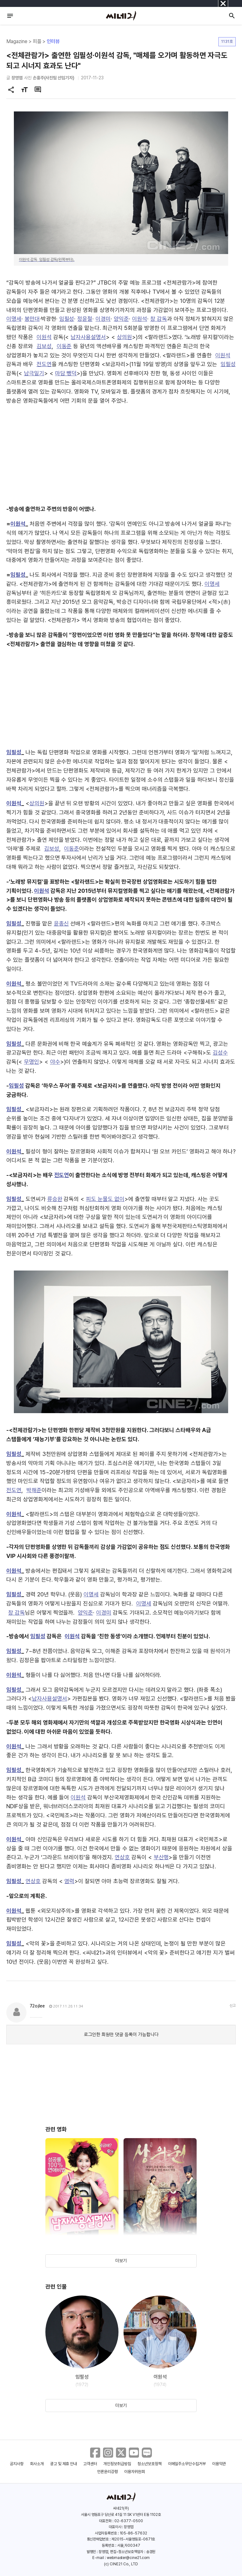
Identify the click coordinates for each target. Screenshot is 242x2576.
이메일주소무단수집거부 (187, 2463)
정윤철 (84, 318)
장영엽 (17, 77)
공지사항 (17, 2463)
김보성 (44, 346)
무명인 (31, 1061)
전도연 (44, 364)
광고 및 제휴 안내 (63, 2463)
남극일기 (34, 373)
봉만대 (32, 318)
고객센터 (90, 2463)
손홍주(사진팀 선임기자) (53, 77)
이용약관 (219, 2463)
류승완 (54, 1199)
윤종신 (61, 923)
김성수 (220, 1052)
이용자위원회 (134, 2471)
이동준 (64, 346)
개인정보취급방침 (117, 2463)
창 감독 (158, 318)
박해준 (34, 1490)
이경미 (103, 318)
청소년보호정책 (149, 2463)
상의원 (124, 337)
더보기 (121, 2260)
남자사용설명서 (88, 337)
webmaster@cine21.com (128, 2558)
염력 (69, 1881)
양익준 (121, 318)
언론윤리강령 (107, 2471)
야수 (55, 1061)
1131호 (227, 41)
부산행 (161, 1857)
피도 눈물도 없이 (105, 1199)
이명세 (13, 318)
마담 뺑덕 (66, 373)
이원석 (139, 318)
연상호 (122, 1857)
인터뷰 (53, 41)
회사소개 (37, 2463)
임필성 (66, 318)
